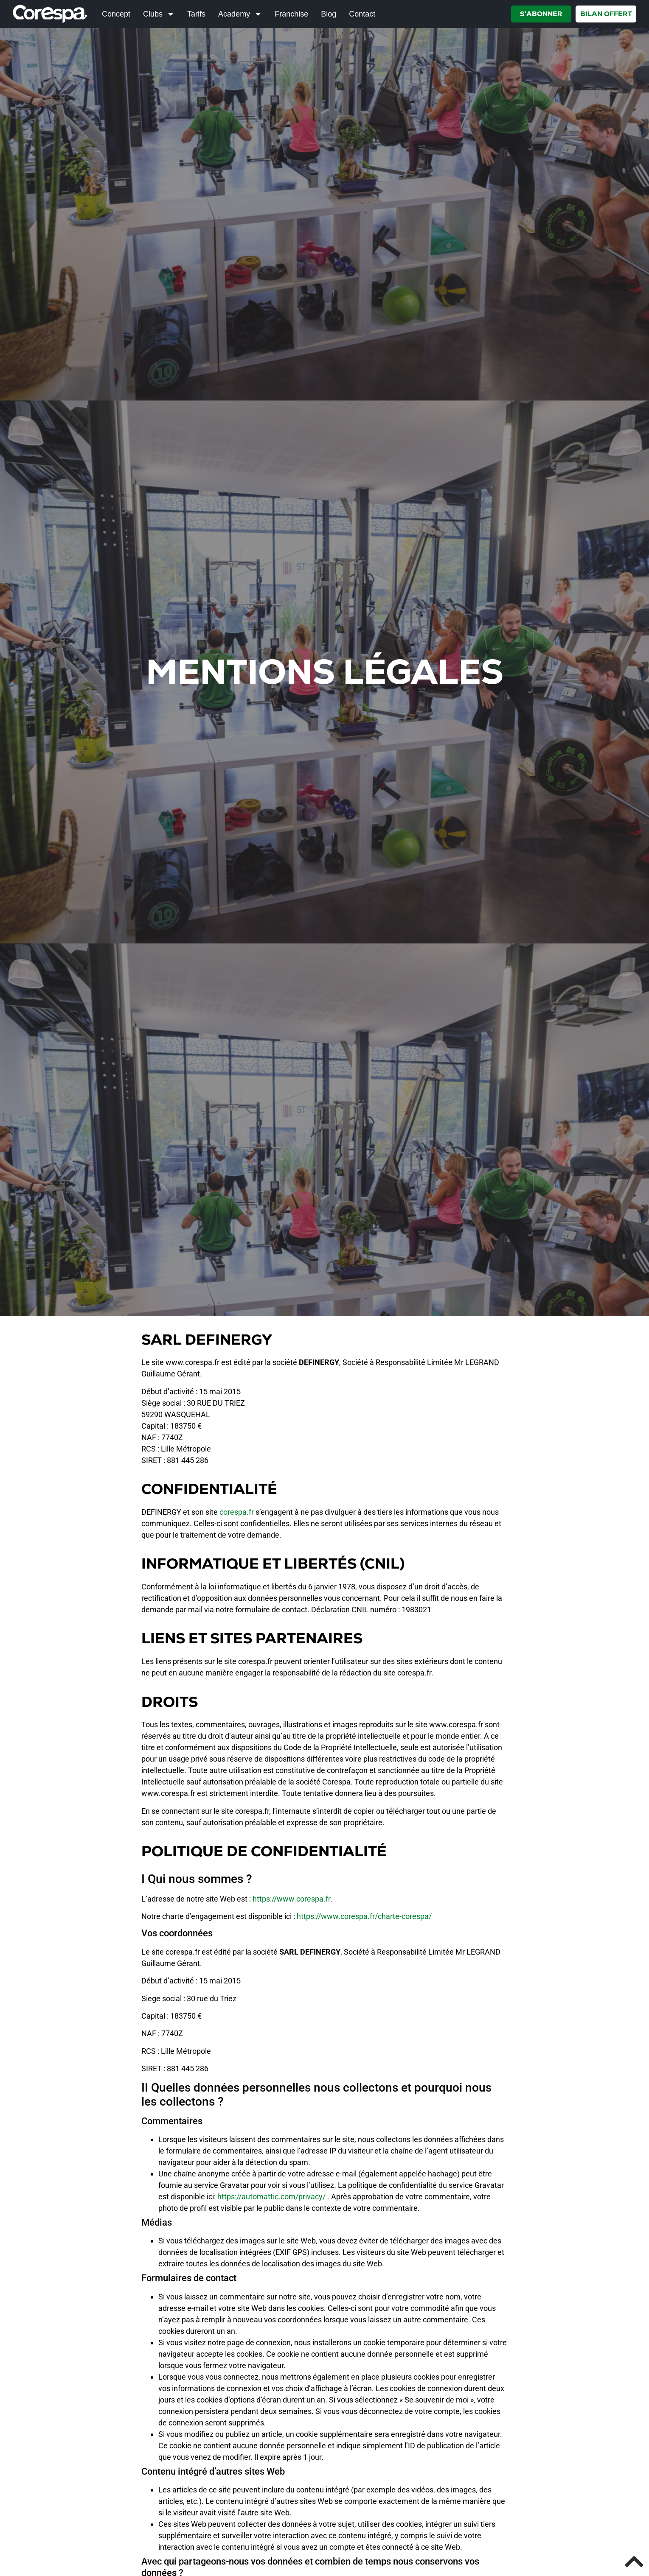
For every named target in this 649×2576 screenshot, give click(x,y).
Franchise (291, 14)
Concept (116, 14)
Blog (328, 14)
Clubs (158, 14)
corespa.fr (236, 1512)
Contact (362, 14)
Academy (240, 14)
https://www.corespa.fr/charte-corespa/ (364, 1916)
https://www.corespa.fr (291, 1898)
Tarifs (196, 14)
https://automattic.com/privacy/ (271, 2196)
